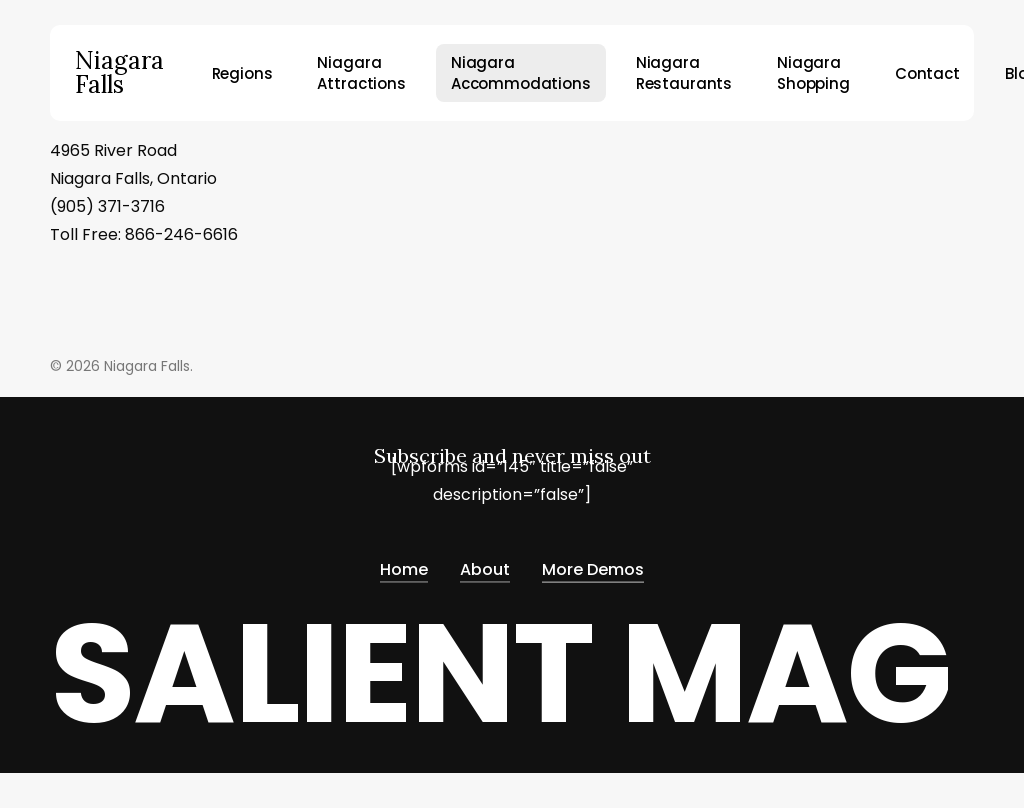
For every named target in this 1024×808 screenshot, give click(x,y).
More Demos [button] (593, 565)
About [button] (485, 565)
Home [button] (404, 565)
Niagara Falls (119, 73)
